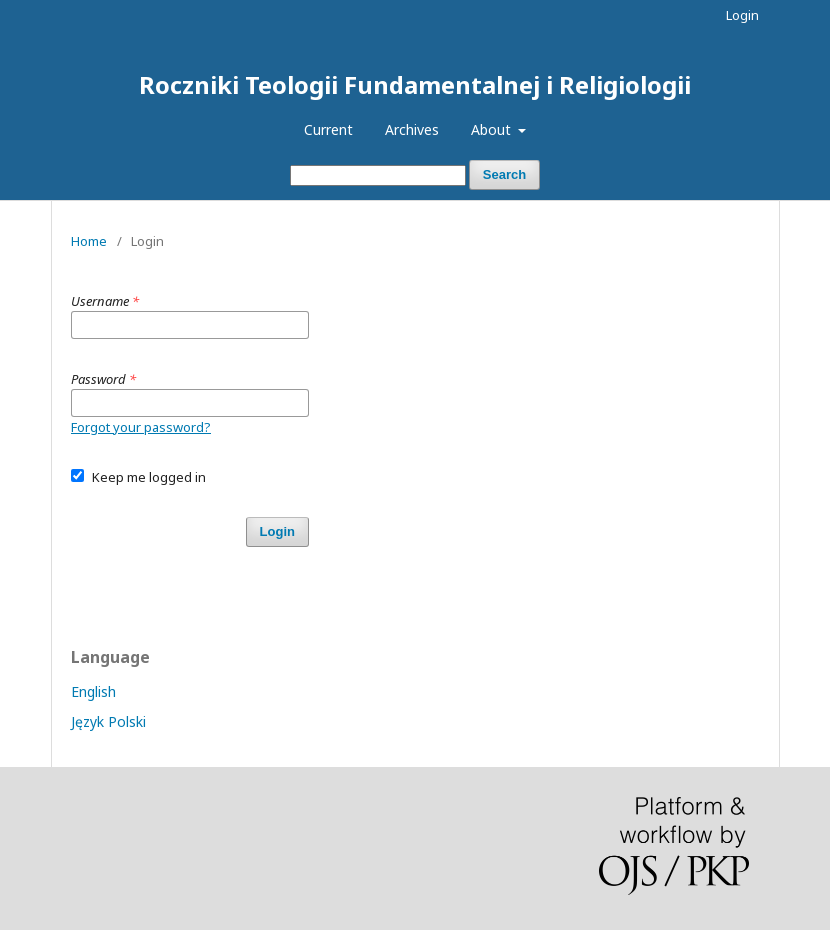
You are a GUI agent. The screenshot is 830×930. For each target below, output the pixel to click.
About (493, 129)
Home (89, 241)
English (93, 691)
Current (328, 129)
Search (504, 174)
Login (742, 15)
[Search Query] (378, 175)
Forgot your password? (141, 427)
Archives (412, 129)
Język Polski (108, 721)
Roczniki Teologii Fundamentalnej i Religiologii (415, 84)
